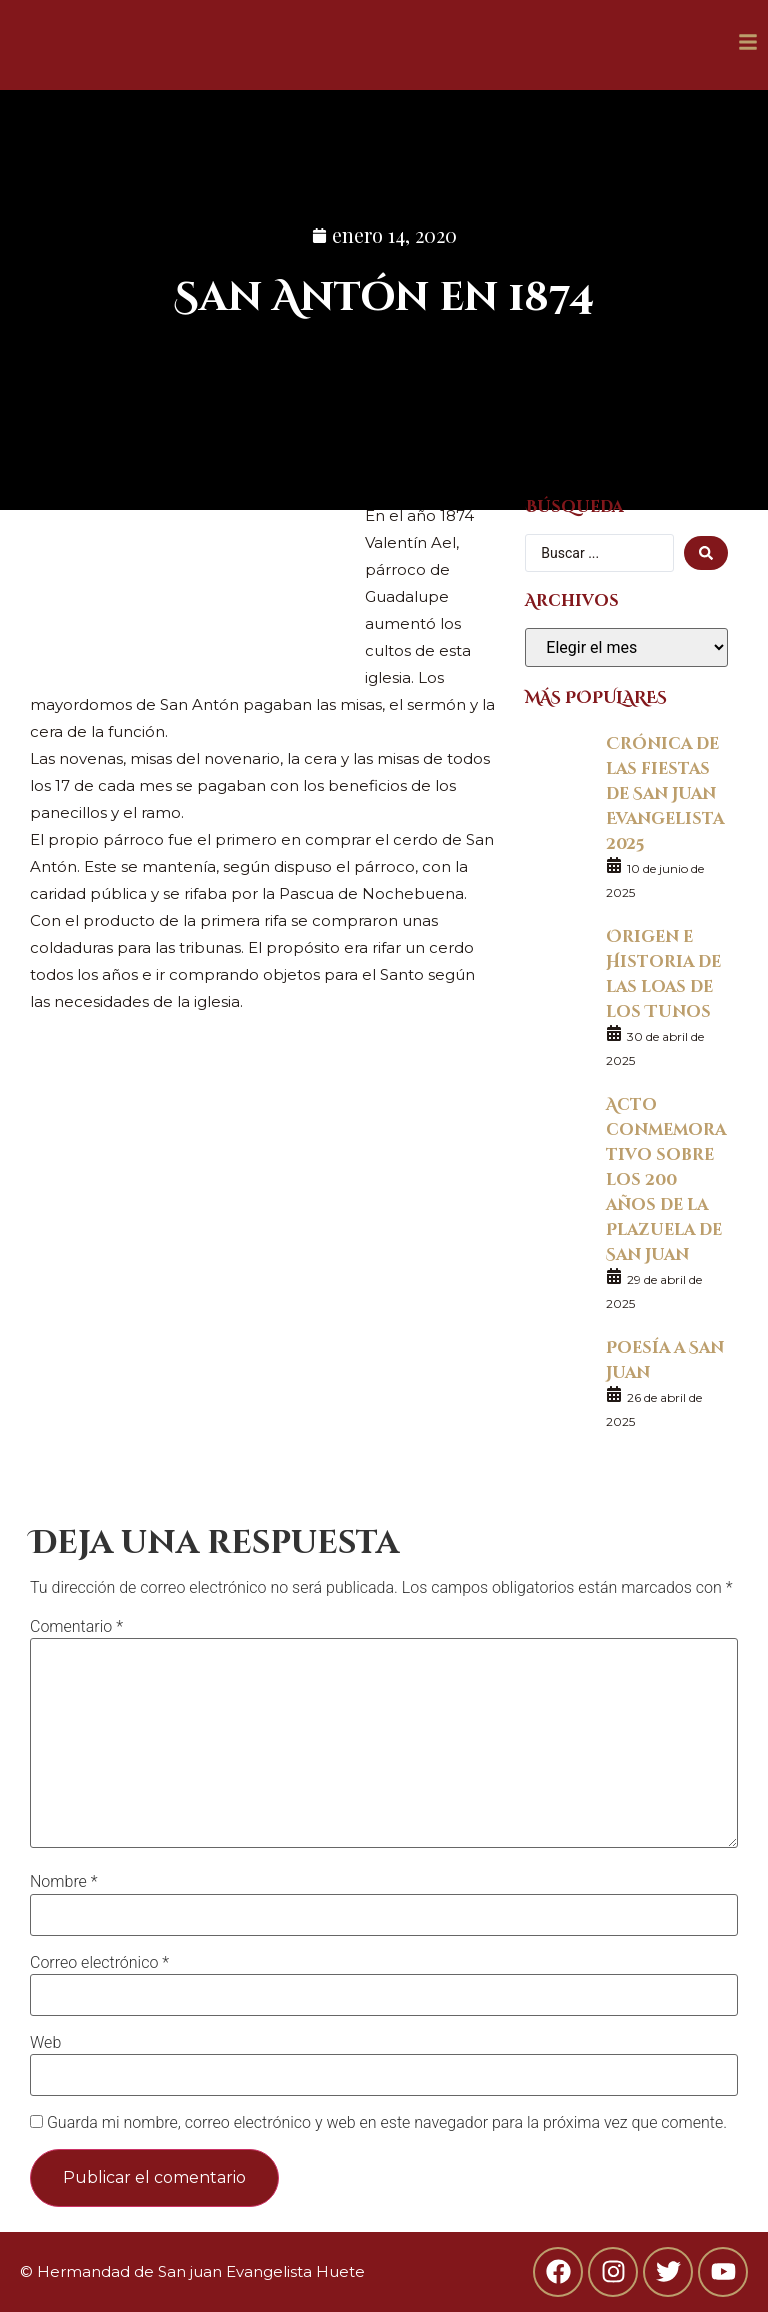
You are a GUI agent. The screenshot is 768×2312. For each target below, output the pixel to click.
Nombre (64, 1882)
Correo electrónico (99, 1963)
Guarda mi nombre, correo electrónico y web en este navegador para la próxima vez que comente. (387, 2123)
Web (45, 2043)
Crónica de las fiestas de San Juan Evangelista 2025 (665, 792)
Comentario (76, 1627)
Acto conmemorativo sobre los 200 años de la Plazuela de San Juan (666, 1178)
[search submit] (706, 553)
